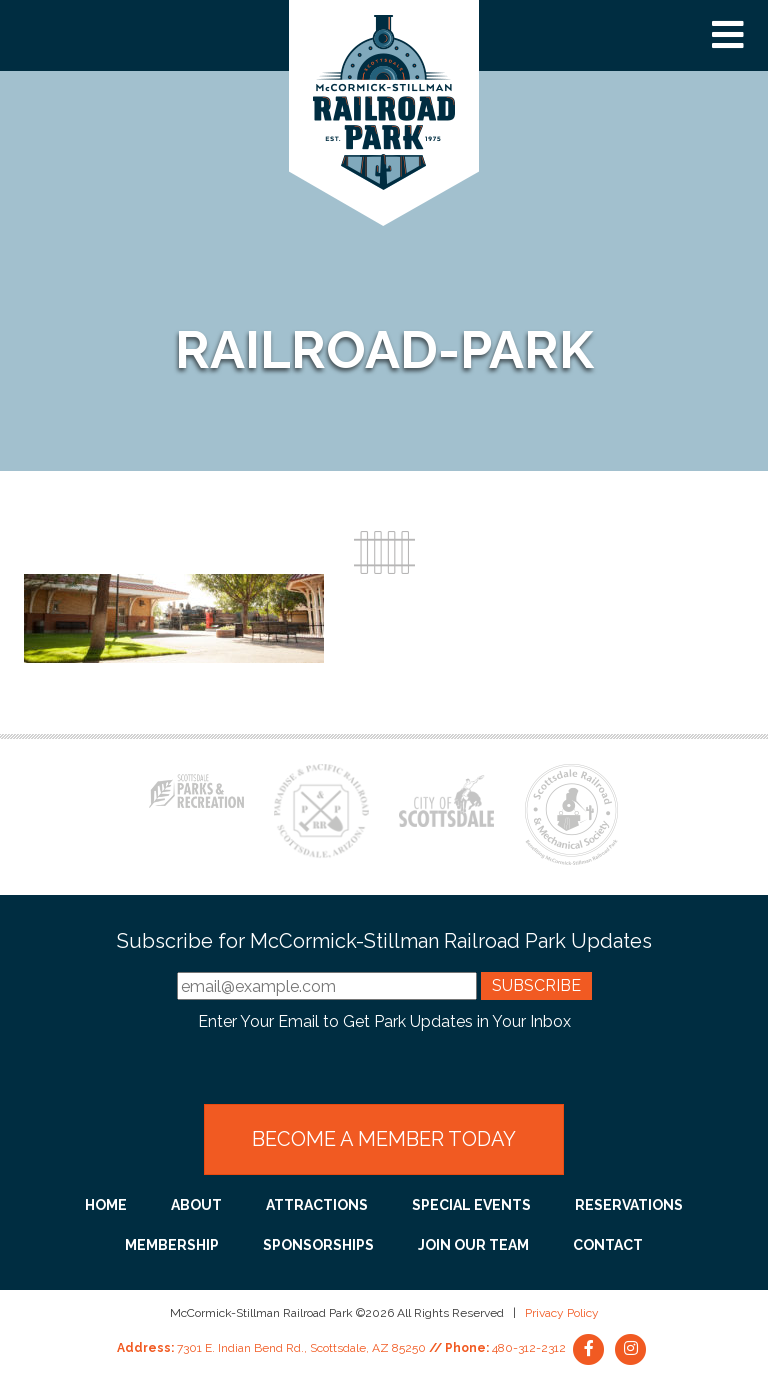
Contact (608, 1245)
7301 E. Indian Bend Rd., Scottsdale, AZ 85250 (301, 1348)
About (196, 1205)
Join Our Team (473, 1245)
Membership (172, 1245)
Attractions (317, 1205)
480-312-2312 (529, 1348)
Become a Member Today (384, 1139)
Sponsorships (318, 1245)
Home (106, 1205)
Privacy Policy (562, 1313)
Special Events (471, 1205)
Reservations (629, 1205)
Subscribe (536, 985)
